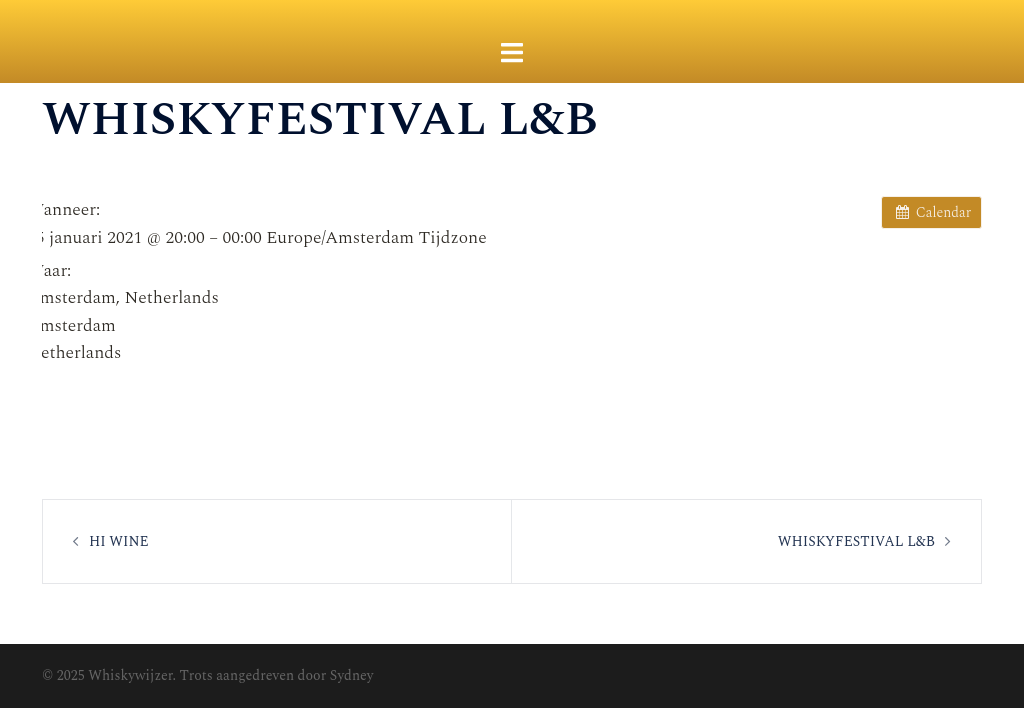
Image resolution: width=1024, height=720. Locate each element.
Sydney (352, 675)
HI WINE (119, 541)
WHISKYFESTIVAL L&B (856, 541)
